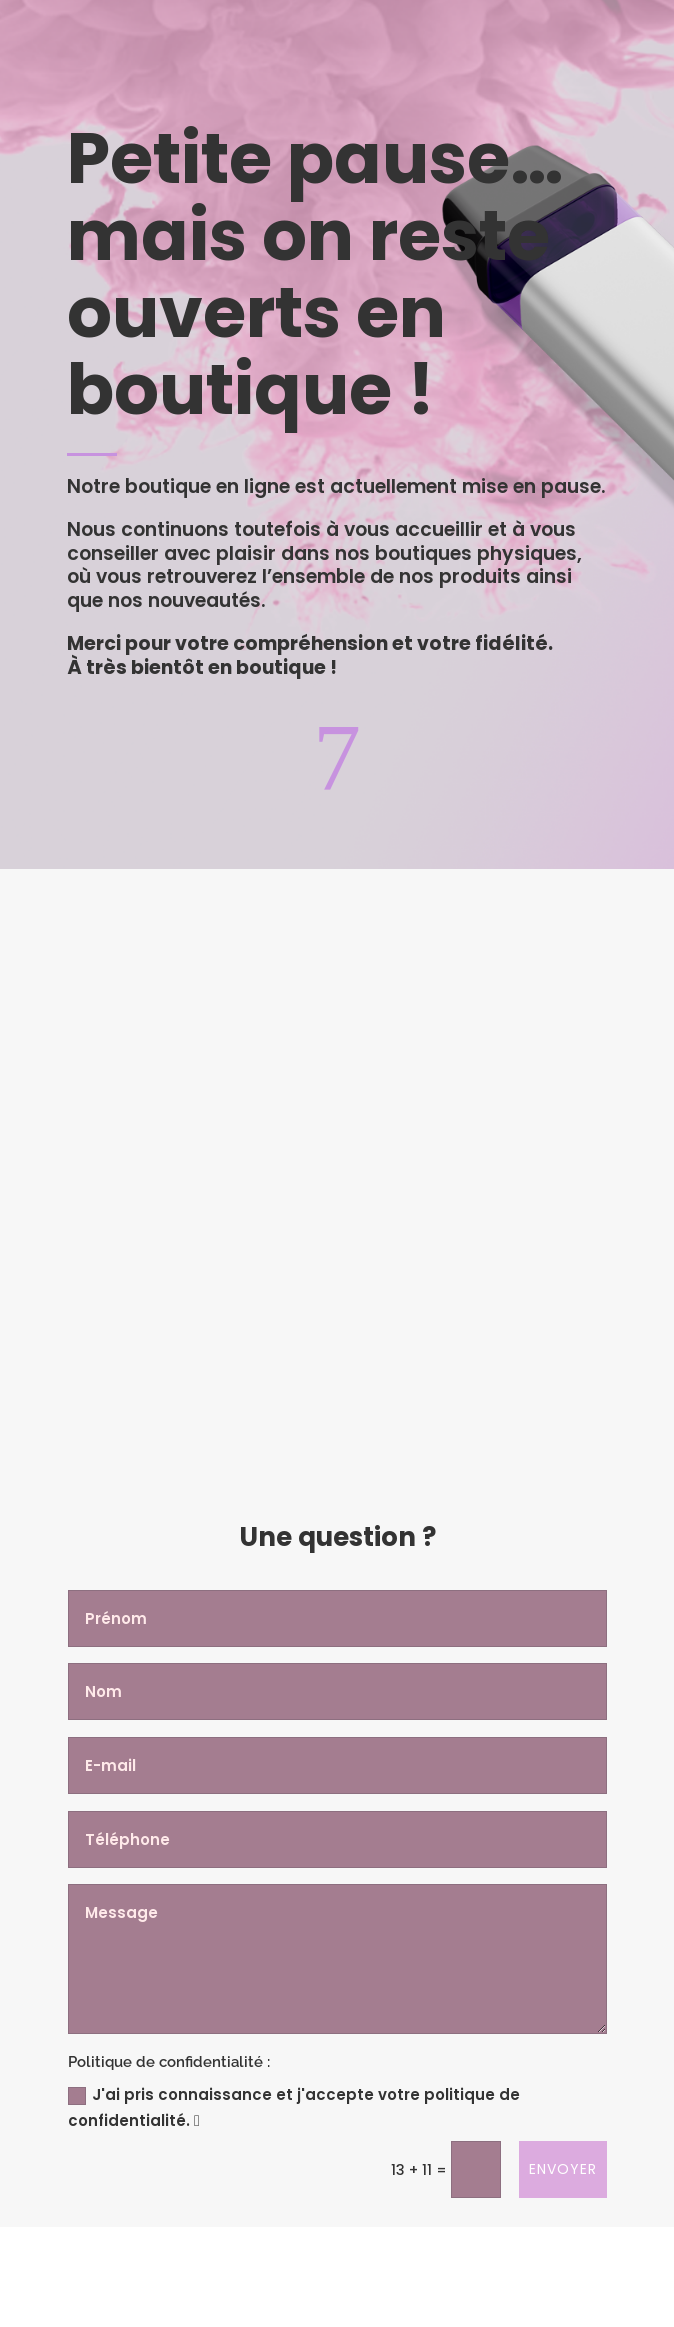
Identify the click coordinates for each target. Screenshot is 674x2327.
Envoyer (563, 2169)
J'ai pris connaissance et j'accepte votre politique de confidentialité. (294, 2107)
